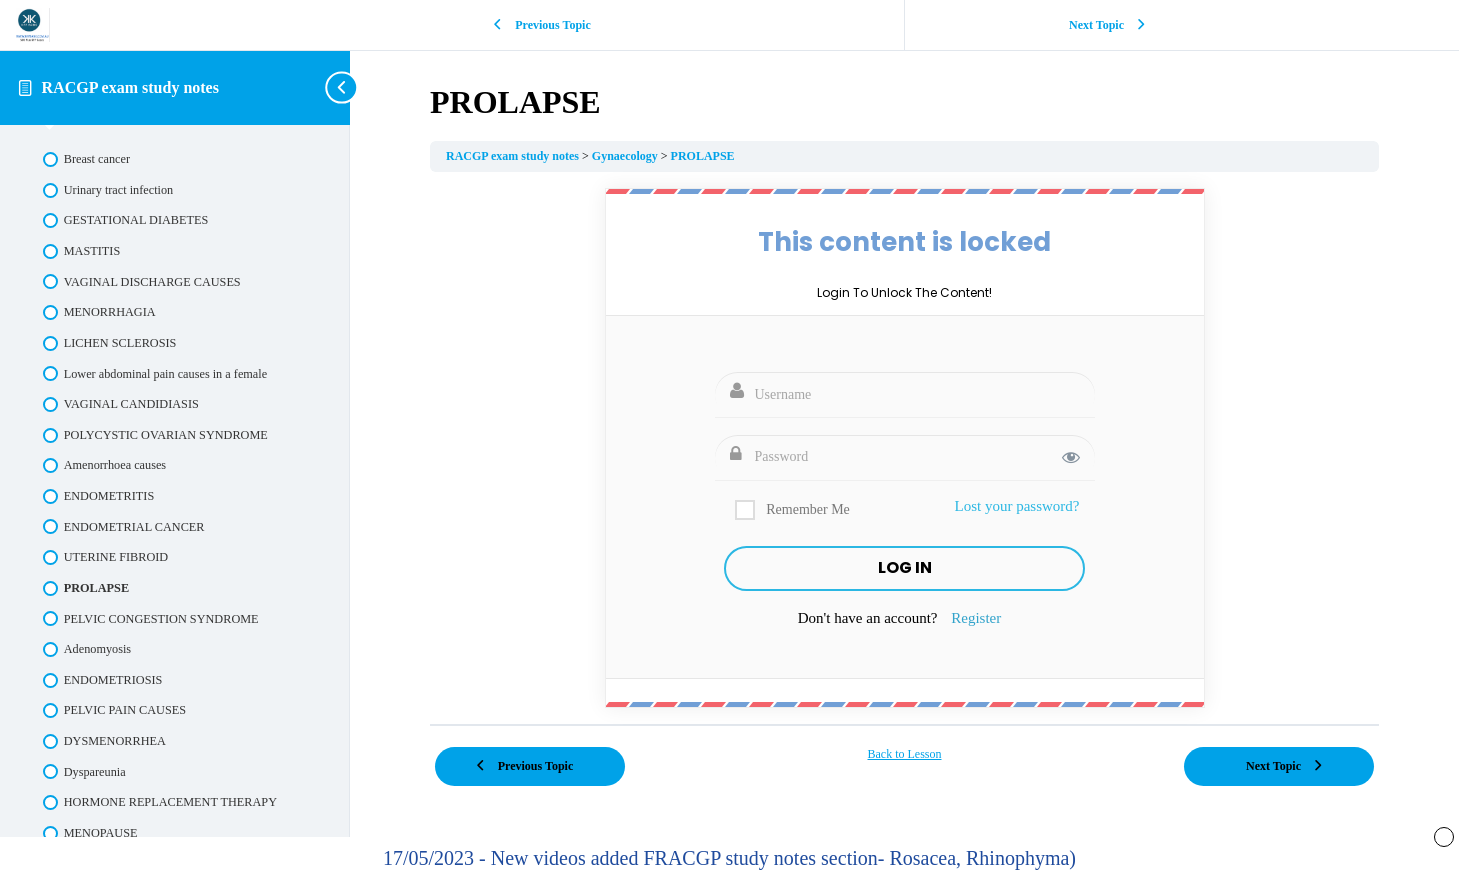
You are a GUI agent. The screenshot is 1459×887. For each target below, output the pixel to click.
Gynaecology (626, 156)
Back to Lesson (905, 754)
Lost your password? (1017, 506)
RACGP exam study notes (130, 87)
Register (976, 618)
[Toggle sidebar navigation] (344, 87)
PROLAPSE (703, 156)
